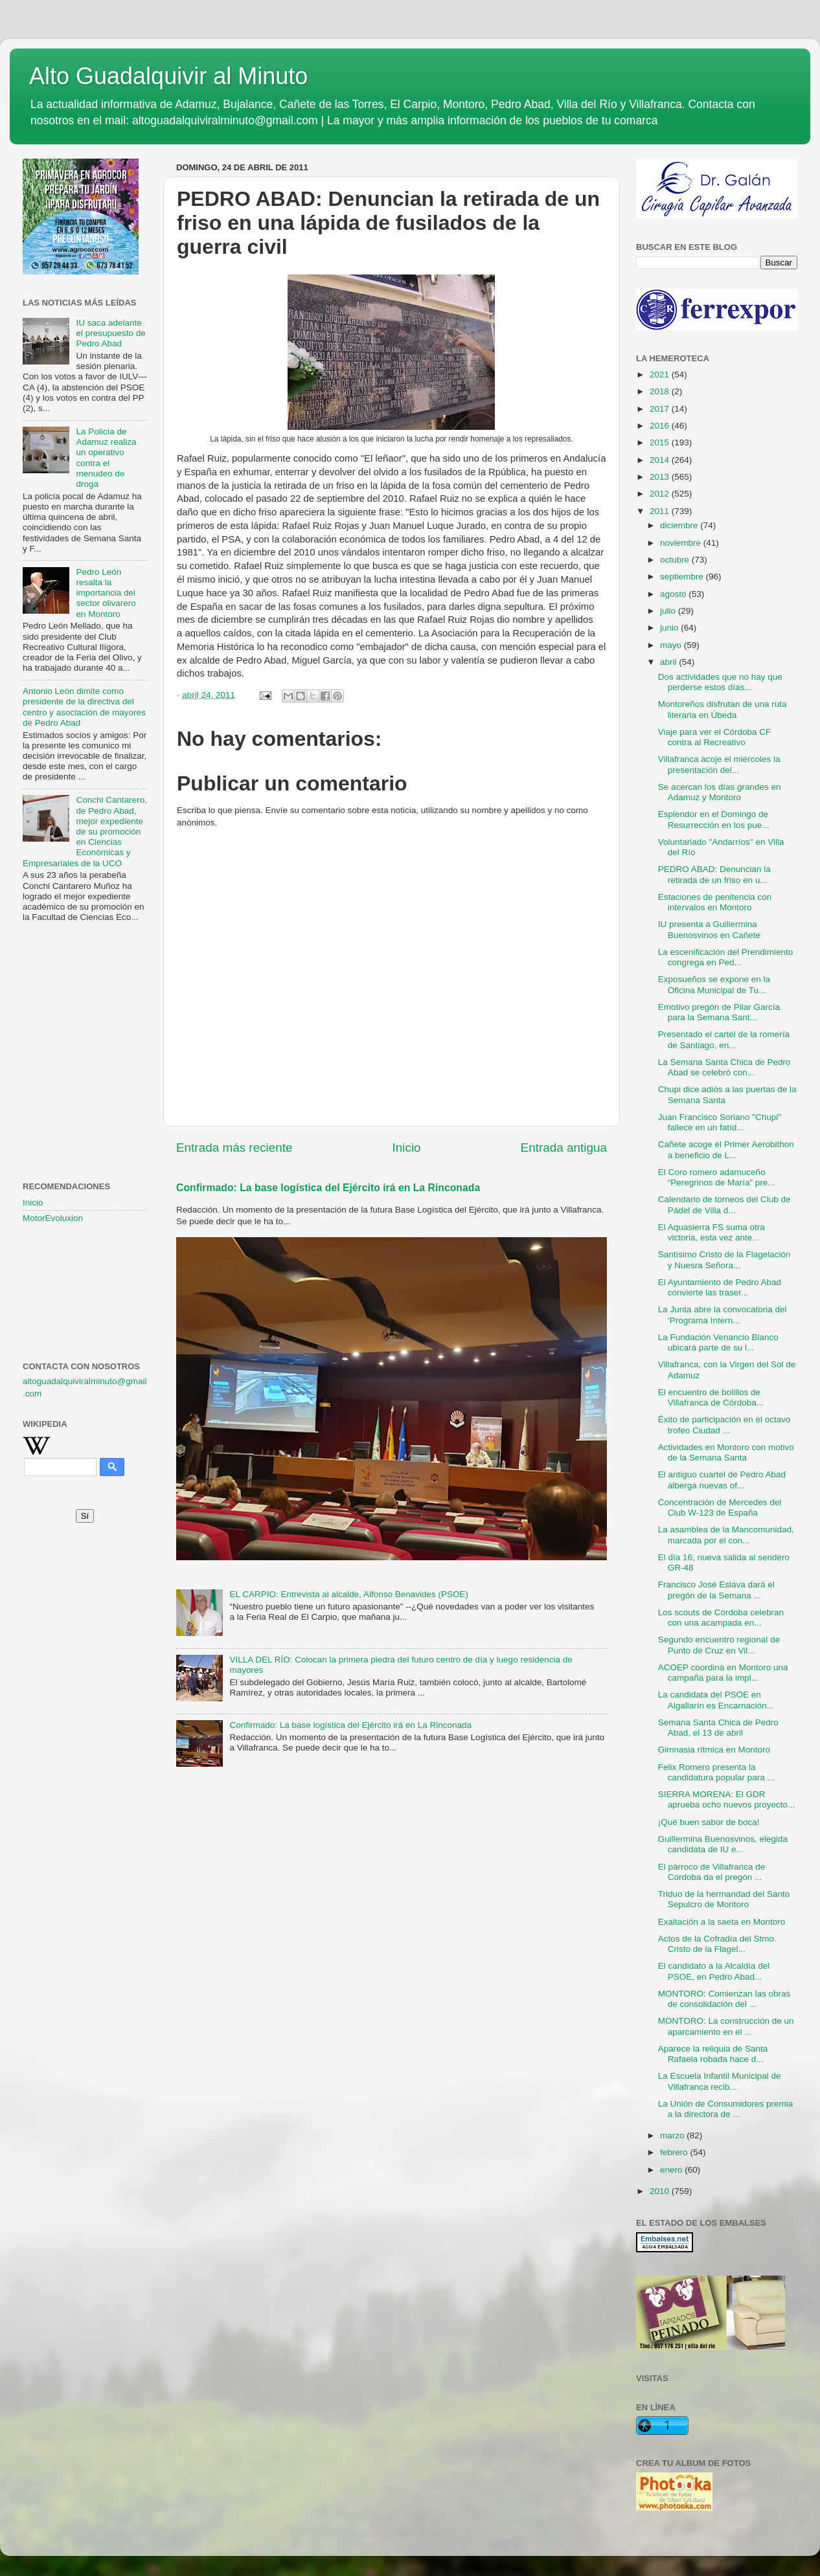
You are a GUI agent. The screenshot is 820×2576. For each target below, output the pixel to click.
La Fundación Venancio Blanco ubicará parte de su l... (718, 1342)
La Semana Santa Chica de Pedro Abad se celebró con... (724, 1067)
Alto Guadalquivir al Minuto (168, 76)
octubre (676, 560)
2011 (661, 511)
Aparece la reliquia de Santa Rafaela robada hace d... (713, 2054)
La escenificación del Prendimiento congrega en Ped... (725, 957)
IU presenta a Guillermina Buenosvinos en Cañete (709, 929)
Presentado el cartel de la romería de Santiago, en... (724, 1039)
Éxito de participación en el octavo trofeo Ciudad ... (724, 1425)
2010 (661, 2191)
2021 (661, 374)
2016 (661, 426)
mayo (672, 645)
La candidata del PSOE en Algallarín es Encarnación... (716, 1700)
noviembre (681, 543)
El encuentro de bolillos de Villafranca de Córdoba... (711, 1397)
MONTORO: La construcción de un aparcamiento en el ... (726, 2026)
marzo (673, 2135)
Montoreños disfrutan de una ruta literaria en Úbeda (722, 709)
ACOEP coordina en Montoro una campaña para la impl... (723, 1673)
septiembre (683, 576)
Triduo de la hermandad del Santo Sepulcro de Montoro (724, 1899)
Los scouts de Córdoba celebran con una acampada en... (721, 1617)
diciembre (680, 525)
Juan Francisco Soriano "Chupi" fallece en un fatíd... (719, 1122)
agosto (674, 594)
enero (672, 2170)
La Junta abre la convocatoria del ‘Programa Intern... (722, 1315)
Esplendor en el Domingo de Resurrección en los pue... (713, 819)
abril (669, 662)
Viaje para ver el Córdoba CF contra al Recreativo (714, 737)
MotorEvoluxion (53, 1218)
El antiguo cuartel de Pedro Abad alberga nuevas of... (722, 1480)
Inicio (407, 1147)
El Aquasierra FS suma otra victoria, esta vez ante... (711, 1232)
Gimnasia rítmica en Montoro (714, 1749)
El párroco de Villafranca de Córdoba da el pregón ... (712, 1872)
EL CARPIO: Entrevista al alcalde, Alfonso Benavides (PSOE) (348, 1594)
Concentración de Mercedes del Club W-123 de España (720, 1507)
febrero (675, 2152)
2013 (661, 477)
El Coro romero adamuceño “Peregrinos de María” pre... (716, 1177)
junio (670, 628)
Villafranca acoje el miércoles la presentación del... (719, 764)
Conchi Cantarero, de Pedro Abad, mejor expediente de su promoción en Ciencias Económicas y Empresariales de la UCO (85, 831)
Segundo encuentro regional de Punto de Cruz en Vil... (719, 1645)
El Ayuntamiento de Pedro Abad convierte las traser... (719, 1287)
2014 (661, 460)
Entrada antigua (564, 1147)
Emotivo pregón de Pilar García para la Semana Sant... (719, 1012)
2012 (661, 493)
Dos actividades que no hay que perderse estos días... (720, 682)
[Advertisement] (85, 997)
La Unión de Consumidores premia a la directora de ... (725, 2109)
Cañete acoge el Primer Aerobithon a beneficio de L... (726, 1149)
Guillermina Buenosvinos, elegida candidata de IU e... (723, 1844)
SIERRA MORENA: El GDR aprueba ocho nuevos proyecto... (726, 1799)
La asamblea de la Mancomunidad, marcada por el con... (726, 1535)
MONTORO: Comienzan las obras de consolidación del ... (724, 1999)
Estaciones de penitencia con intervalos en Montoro (715, 902)
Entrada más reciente (234, 1147)
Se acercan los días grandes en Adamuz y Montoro (719, 792)
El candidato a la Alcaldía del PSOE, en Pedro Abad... (714, 1971)
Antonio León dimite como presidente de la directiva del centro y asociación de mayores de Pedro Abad (84, 707)
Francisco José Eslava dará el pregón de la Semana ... (716, 1590)
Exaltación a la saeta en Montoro (722, 1922)
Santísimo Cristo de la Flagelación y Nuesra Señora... (724, 1259)
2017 (661, 409)
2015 (661, 442)
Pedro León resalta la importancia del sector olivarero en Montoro (105, 593)
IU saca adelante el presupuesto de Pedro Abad (110, 333)
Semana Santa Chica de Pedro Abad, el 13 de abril (718, 1728)
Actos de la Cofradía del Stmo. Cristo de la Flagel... (717, 1944)
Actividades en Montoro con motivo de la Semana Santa (726, 1452)
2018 (661, 391)
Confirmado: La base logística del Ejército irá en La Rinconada (328, 1187)
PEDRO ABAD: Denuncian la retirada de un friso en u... (714, 874)
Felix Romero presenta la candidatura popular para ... (716, 1772)
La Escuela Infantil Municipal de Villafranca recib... (719, 2081)
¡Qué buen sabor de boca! (709, 1822)
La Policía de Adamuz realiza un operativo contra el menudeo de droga (106, 458)
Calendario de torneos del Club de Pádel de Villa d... (724, 1204)
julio (669, 611)
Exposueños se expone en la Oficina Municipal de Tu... (714, 984)
